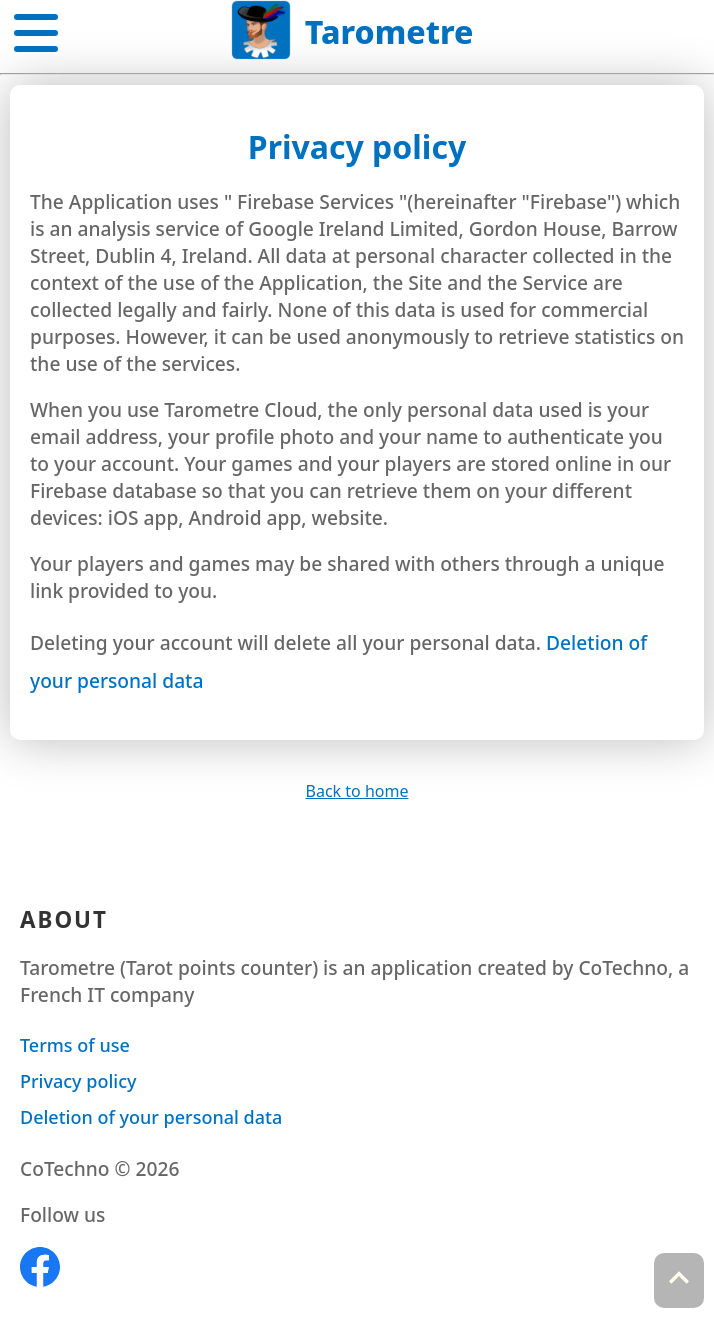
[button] (36, 29)
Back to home (357, 791)
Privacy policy (78, 1081)
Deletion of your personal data (151, 1117)
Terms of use (75, 1045)
